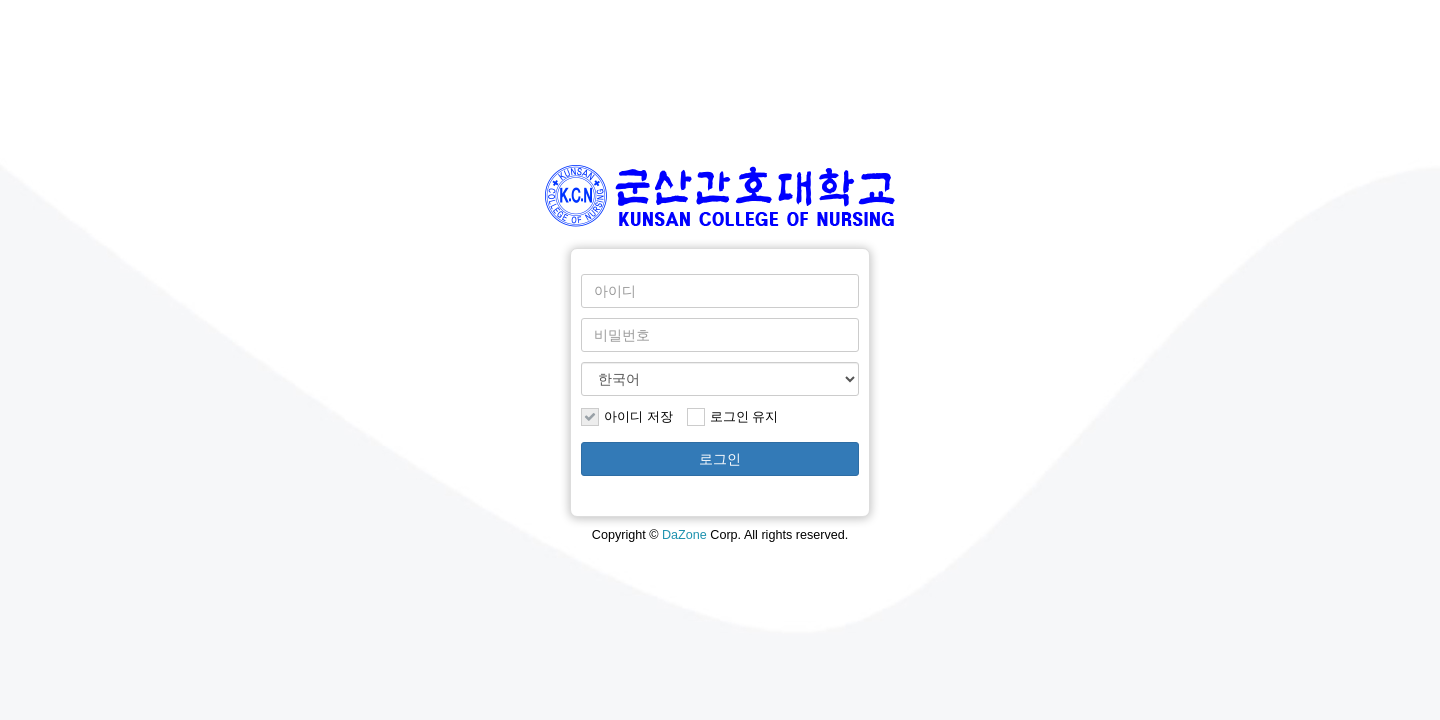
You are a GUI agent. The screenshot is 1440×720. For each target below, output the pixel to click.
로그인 (720, 459)
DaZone (684, 535)
